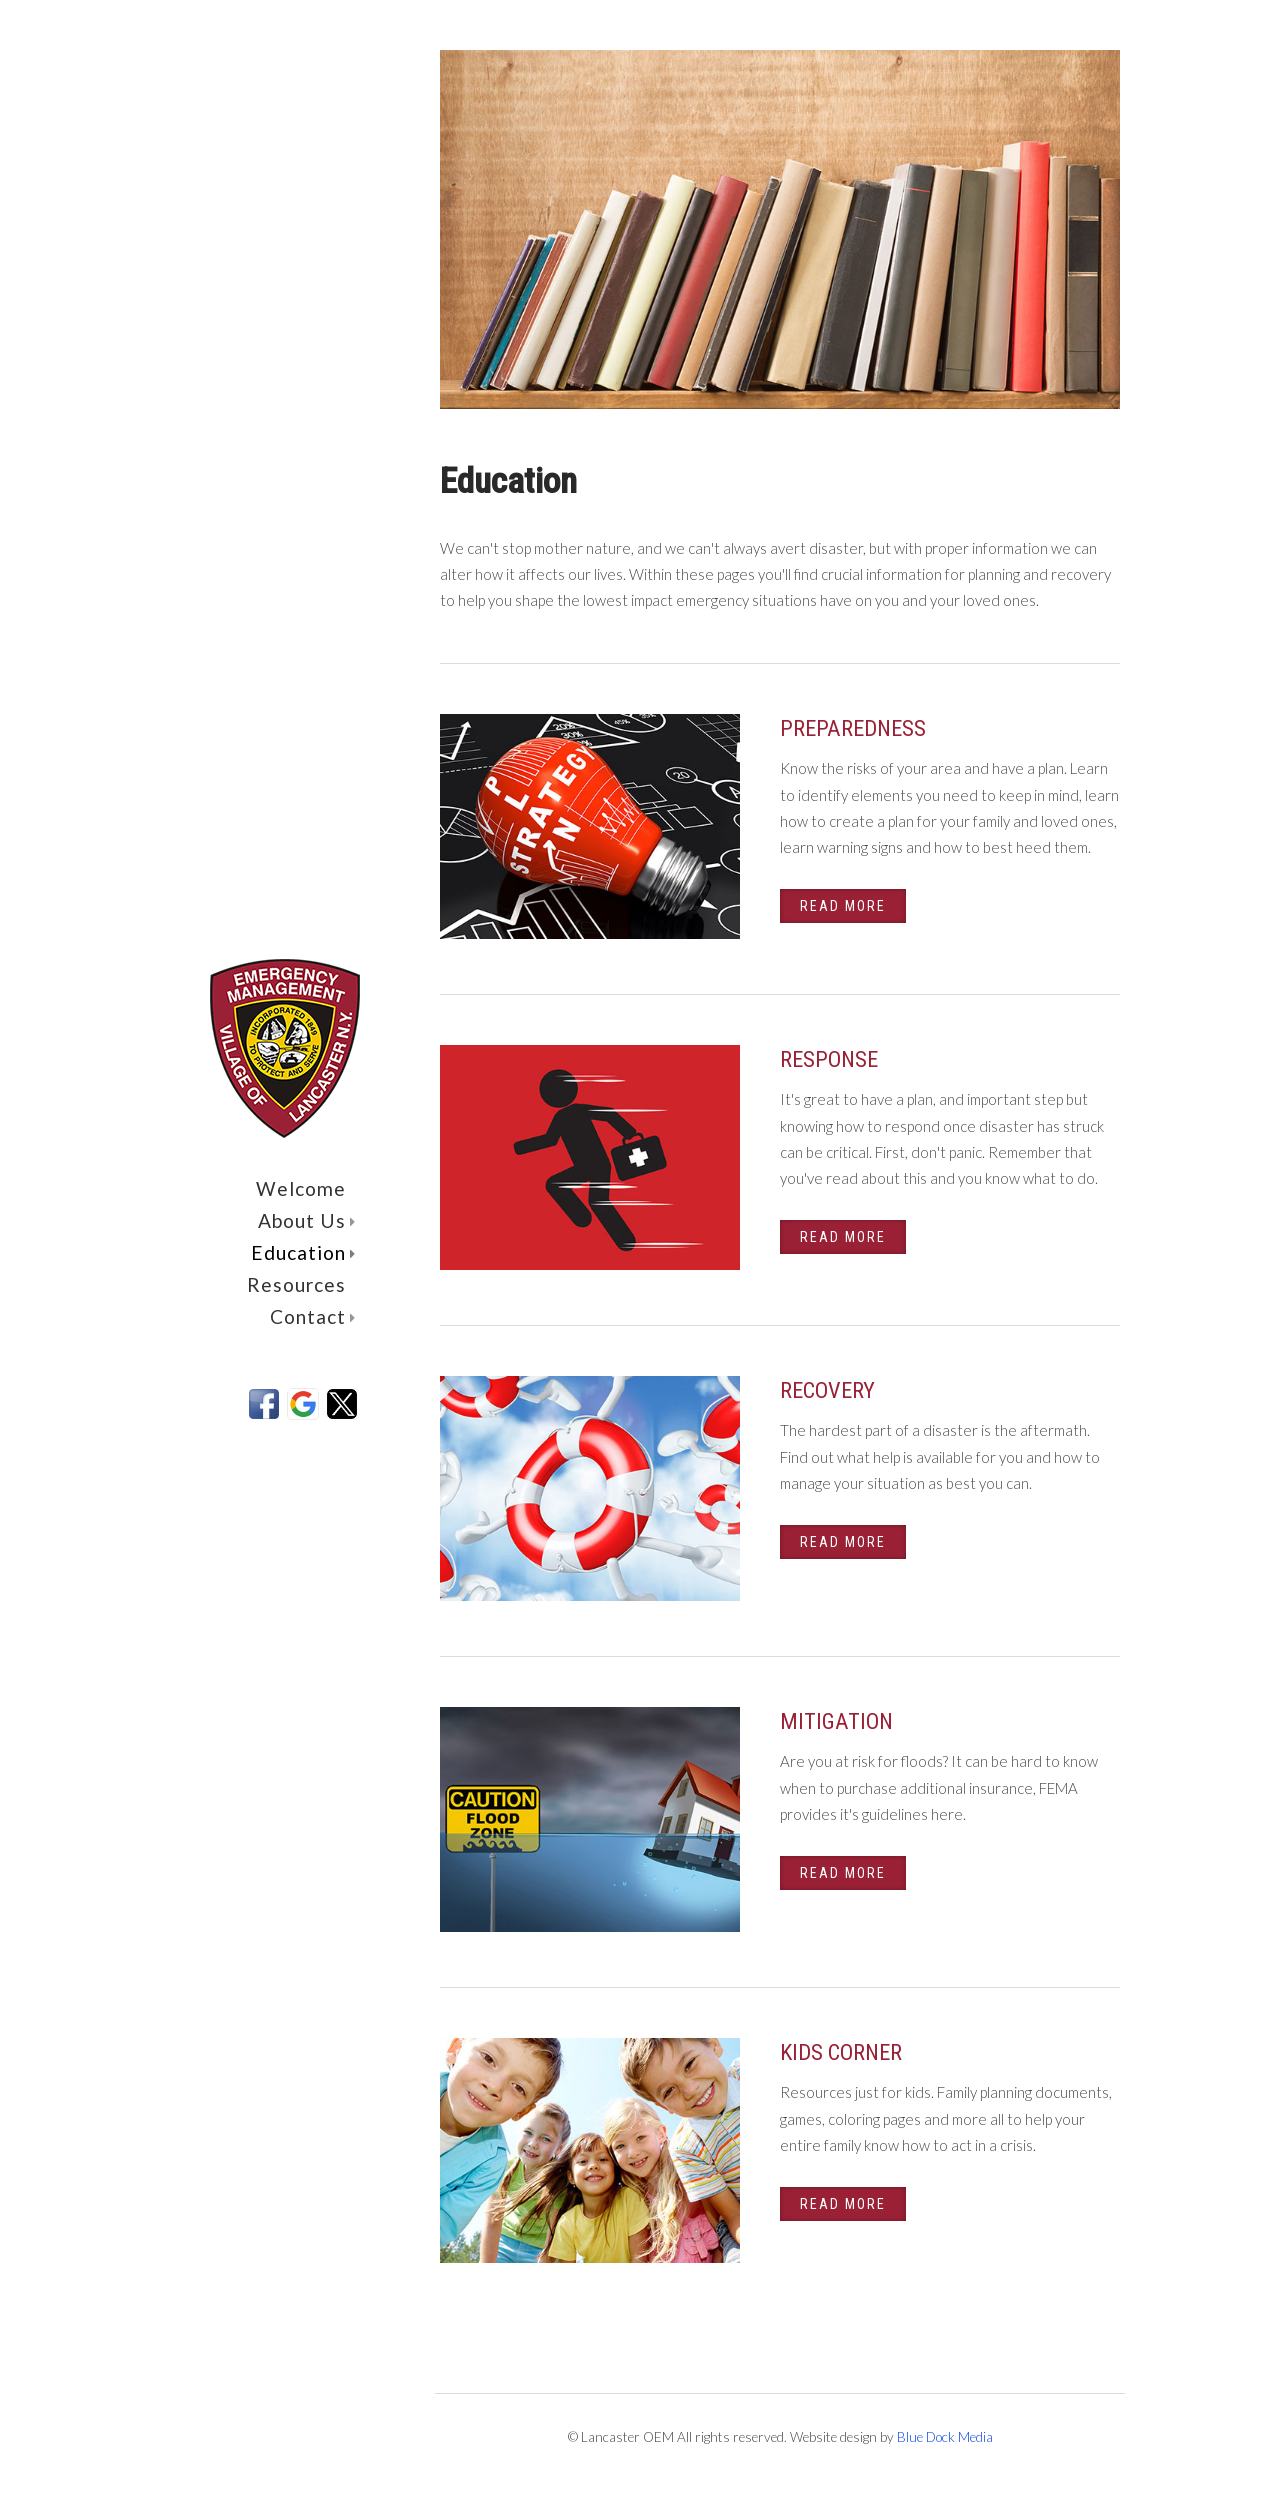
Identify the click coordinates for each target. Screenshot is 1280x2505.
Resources (296, 1284)
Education (303, 1252)
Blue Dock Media (945, 2437)
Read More (843, 906)
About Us (307, 1220)
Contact (313, 1316)
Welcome (301, 1188)
